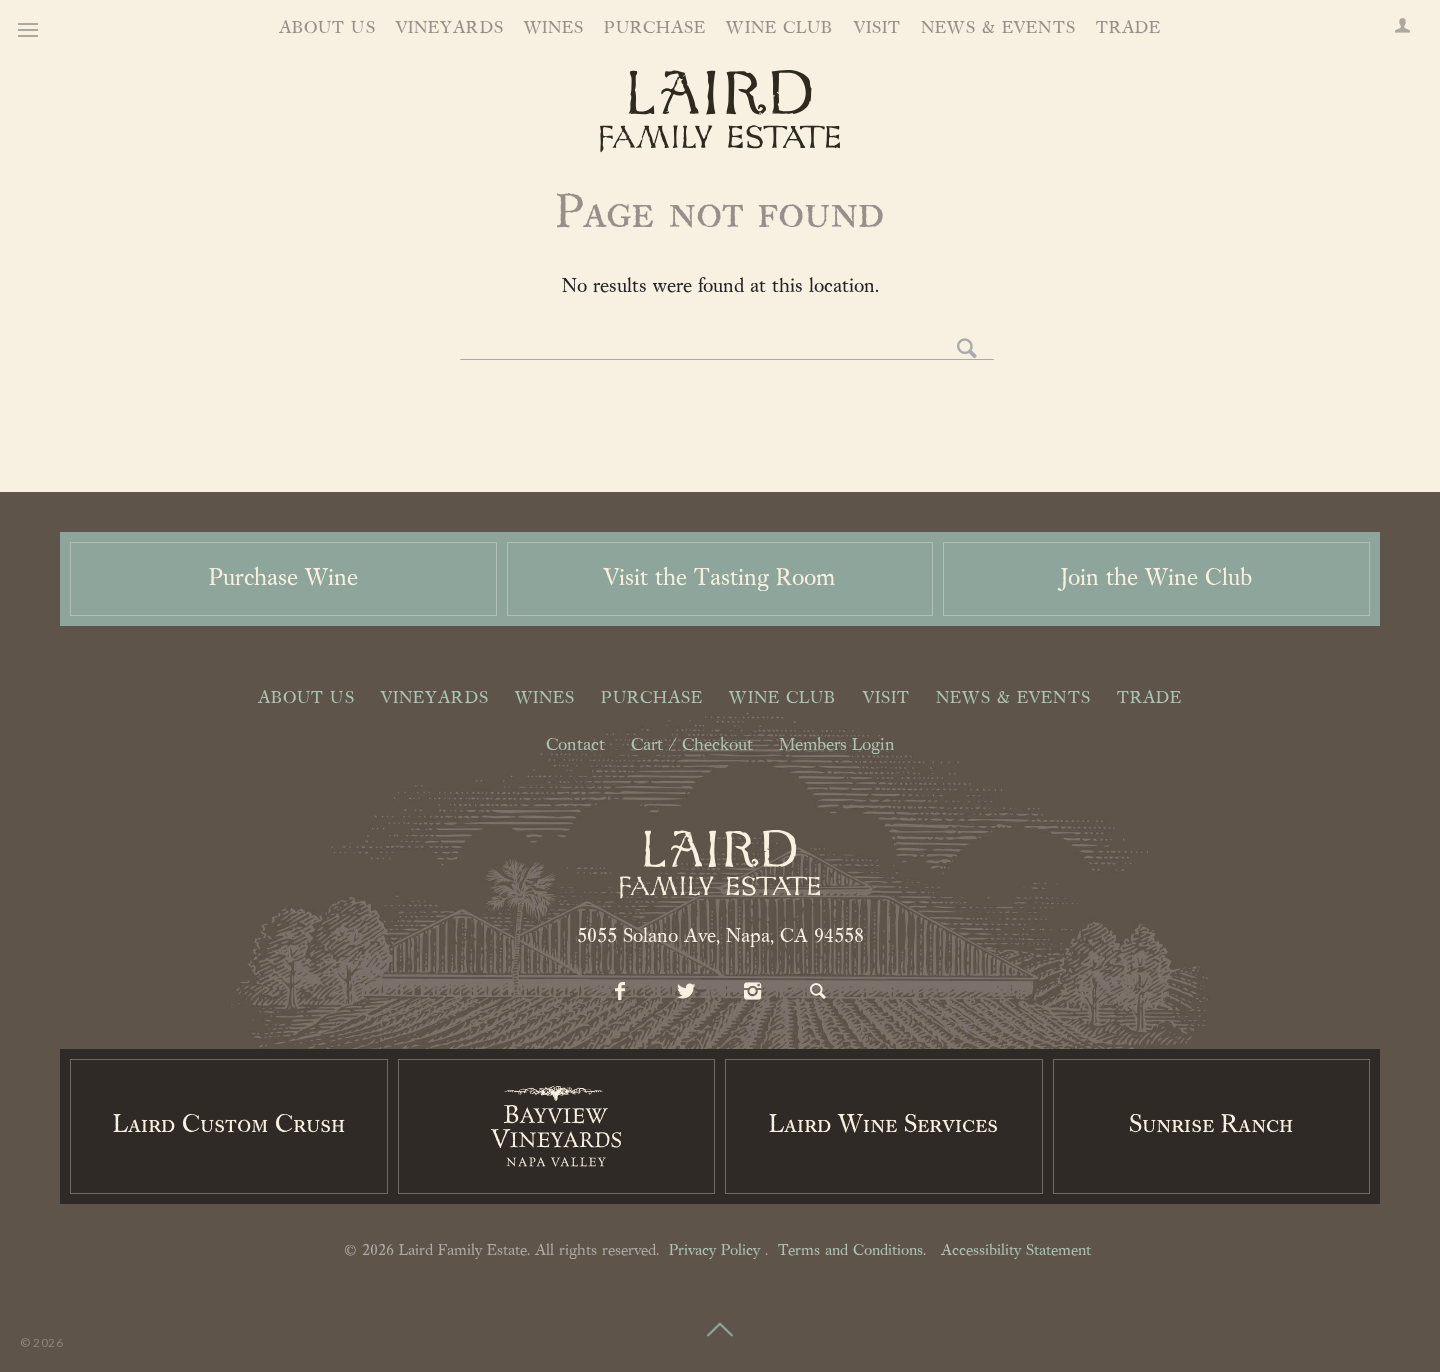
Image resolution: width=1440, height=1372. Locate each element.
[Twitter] (687, 993)
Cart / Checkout (692, 746)
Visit (878, 29)
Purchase (655, 29)
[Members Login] (1402, 28)
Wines (554, 29)
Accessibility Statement (1016, 1251)
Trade (1129, 29)
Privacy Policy (714, 1251)
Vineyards (450, 29)
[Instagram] (753, 993)
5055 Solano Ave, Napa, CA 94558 (720, 937)
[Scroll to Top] (720, 1318)
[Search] (819, 993)
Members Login (837, 746)
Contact (575, 746)
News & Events (998, 29)
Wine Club (779, 29)
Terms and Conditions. (852, 1251)
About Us (327, 29)
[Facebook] (621, 993)
